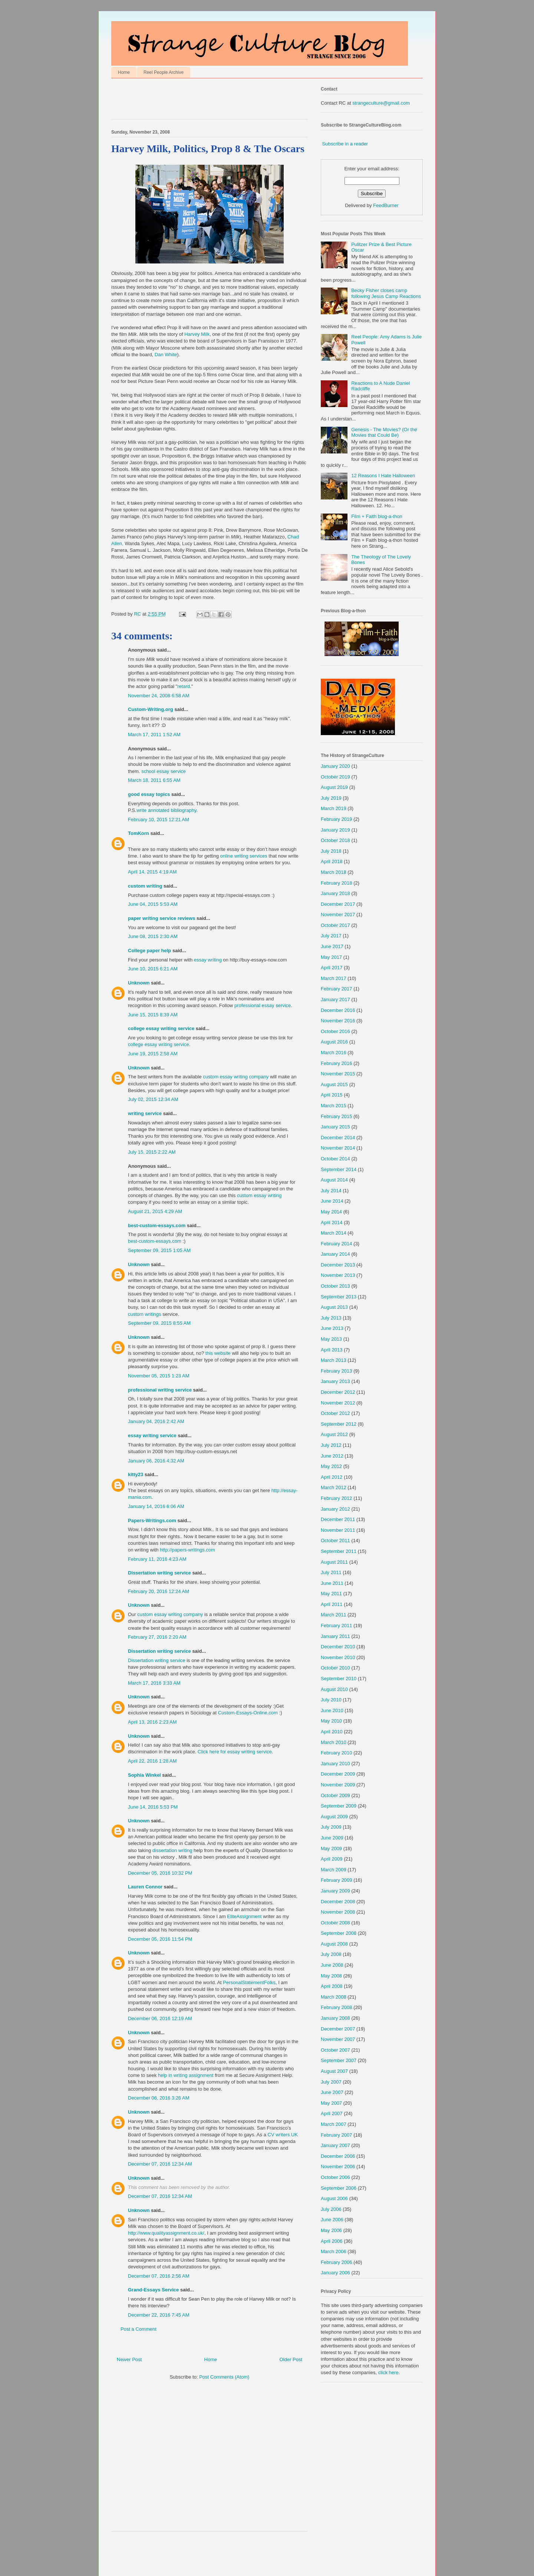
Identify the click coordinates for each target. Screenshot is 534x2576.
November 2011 (338, 1530)
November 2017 (338, 914)
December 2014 (338, 1137)
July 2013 (331, 1318)
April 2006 (332, 2241)
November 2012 (338, 1403)
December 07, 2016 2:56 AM (158, 2276)
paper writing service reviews (161, 918)
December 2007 (338, 2029)
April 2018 (332, 861)
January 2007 (335, 2145)
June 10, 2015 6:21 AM (153, 968)
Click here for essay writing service (235, 1751)
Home (124, 72)
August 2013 (334, 1307)
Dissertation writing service (159, 1573)
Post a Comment (138, 2329)
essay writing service (152, 1435)
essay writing (208, 960)
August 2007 (334, 2071)
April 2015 (332, 1095)
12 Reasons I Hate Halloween (383, 475)
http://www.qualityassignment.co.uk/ (166, 2233)
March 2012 (333, 1487)
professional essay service (262, 1005)
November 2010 (338, 1657)
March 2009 (333, 1869)
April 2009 (332, 1859)
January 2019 (335, 830)
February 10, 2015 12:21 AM (158, 819)
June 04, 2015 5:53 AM (153, 904)
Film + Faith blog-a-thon (376, 516)
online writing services (243, 856)
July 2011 (331, 1572)
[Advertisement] (198, 100)
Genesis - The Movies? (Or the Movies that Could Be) (384, 432)
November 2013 (338, 1275)
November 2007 (338, 2039)
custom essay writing (259, 1195)
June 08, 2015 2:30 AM (153, 936)
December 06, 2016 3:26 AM (158, 2098)
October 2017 (335, 925)
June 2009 (332, 1838)
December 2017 (338, 904)
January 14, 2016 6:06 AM (156, 1506)
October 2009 (335, 1795)
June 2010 (332, 1710)
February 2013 (336, 1371)
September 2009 (338, 1806)
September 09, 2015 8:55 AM (159, 1323)
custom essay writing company (235, 1076)
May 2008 (331, 1976)
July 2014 (331, 1190)
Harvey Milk (197, 334)
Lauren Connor (145, 1887)
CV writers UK (283, 2134)
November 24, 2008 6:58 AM (158, 695)
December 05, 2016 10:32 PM (160, 1873)
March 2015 (333, 1105)
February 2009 (336, 1880)
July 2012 (331, 1445)
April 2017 (332, 967)
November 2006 (338, 2166)
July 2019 (331, 798)
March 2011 (333, 1615)
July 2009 (331, 1827)
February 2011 (336, 1625)
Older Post (291, 2359)
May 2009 (331, 1848)
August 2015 (334, 1084)
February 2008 (336, 2007)
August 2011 (334, 1562)
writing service (145, 1113)
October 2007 (335, 2050)
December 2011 (338, 1519)
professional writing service (160, 1390)
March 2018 (333, 872)
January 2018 (335, 893)
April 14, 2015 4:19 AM (152, 872)
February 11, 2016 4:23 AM (157, 1559)
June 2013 (332, 1328)
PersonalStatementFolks (249, 1982)
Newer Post (129, 2359)
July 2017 (331, 935)
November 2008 (338, 1912)
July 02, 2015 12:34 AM (153, 1099)
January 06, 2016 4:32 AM (156, 1461)
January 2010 (335, 1763)
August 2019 (334, 787)
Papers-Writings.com (152, 1520)
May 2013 (331, 1339)
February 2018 (336, 883)
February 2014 (336, 1243)
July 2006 (331, 2209)
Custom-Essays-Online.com (248, 1712)
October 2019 (335, 777)
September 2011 (338, 1551)
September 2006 (338, 2188)
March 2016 (333, 1052)
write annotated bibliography (166, 810)
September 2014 (338, 1169)
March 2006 (333, 2251)
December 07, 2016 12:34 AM (160, 2164)
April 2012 (332, 1477)
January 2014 (335, 1254)
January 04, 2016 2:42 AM (156, 1421)
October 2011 (335, 1540)
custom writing (145, 886)
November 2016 (338, 1020)
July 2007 (331, 2082)
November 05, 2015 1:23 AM (158, 1376)
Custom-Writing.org (150, 709)
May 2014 (331, 1212)
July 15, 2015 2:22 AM (152, 1152)
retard (183, 686)
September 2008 (338, 1933)
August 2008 (334, 1944)
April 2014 (332, 1222)
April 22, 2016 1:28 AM (152, 1761)
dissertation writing (172, 1850)
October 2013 (335, 1286)
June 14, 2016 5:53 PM (153, 1807)
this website (218, 1353)
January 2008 (335, 2018)
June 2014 (332, 1201)
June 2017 (332, 946)
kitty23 (135, 1474)
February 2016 (336, 1063)
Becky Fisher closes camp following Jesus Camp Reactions (386, 293)
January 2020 (335, 766)
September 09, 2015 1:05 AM (159, 1250)
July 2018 (331, 851)
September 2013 (338, 1297)
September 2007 (338, 2060)
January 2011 (335, 1636)
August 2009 (334, 1816)
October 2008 (335, 1923)
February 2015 (336, 1116)
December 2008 (338, 1901)
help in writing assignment (186, 2075)
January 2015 (335, 1127)
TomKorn (138, 833)
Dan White (166, 354)
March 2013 (333, 1360)
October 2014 (335, 1158)
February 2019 (336, 819)
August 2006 (334, 2198)
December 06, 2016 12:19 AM (160, 2018)
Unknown (139, 983)
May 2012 (331, 1466)
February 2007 (336, 2135)
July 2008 (331, 1954)
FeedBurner (386, 205)
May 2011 (331, 1593)
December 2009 (338, 1774)
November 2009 (338, 1784)
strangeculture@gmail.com (381, 103)
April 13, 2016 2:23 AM (152, 1722)
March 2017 (333, 978)
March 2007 (333, 2124)
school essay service (163, 771)
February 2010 (336, 1753)
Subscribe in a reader (345, 144)
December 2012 (338, 1392)
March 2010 (333, 1742)
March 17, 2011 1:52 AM (154, 734)
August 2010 (334, 1689)
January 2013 (335, 1381)
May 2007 (331, 2103)
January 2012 (335, 1509)
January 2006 (335, 2272)
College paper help (149, 950)
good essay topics (149, 794)
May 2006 (331, 2230)
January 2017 (335, 999)
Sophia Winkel (144, 1775)
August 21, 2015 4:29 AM (155, 1211)
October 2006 (335, 2177)
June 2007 (332, 2092)
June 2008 (332, 1965)
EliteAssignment (244, 1916)
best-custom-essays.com (156, 1225)
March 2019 (333, 808)
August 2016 (334, 1042)
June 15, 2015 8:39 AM (153, 1014)
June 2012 (332, 1456)
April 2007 (332, 2113)
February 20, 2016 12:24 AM (158, 1591)
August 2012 (334, 1434)
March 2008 (333, 1997)
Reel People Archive (164, 72)
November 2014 (338, 1148)
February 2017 (336, 989)
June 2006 (332, 2219)
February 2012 (336, 1498)
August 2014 (334, 1180)
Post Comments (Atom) (224, 2377)
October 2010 (335, 1668)
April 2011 (332, 1604)
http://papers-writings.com (187, 1550)
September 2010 (338, 1678)
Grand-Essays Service (153, 2289)
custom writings (145, 1314)
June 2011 (332, 1583)
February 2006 (336, 2262)
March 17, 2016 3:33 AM (154, 1683)
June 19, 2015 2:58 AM (153, 1053)
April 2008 (332, 1986)
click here (388, 2372)
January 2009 (335, 1891)
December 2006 (338, 2156)
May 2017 (331, 957)
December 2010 (338, 1646)
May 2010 (331, 1721)
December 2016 (338, 1010)
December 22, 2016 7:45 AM (158, 2315)
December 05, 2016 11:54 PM (160, 1939)
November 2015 (338, 1073)
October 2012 (335, 1413)
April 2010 (332, 1731)
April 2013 (332, 1350)
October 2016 (335, 1031)
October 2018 (335, 840)
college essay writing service (161, 1028)
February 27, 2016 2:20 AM (157, 1637)
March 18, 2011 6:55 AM (154, 780)
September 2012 (338, 1424)
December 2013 (338, 1265)
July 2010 (331, 1699)
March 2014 (333, 1233)
